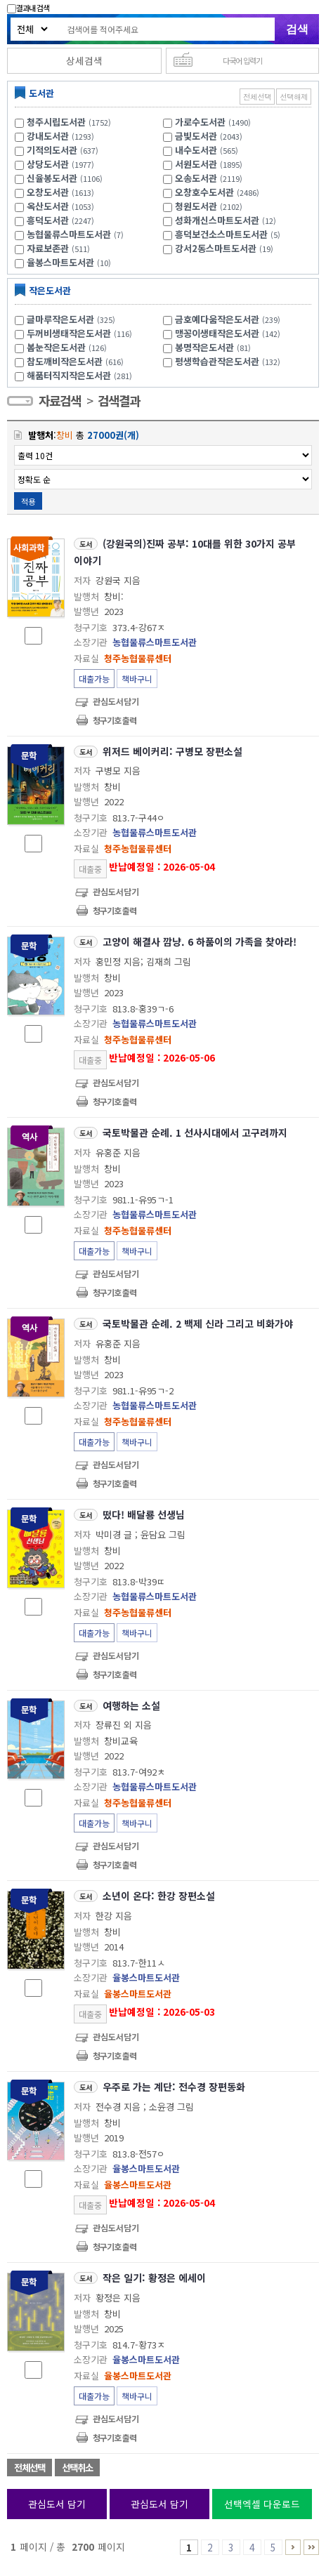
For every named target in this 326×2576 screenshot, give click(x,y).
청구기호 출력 (114, 720)
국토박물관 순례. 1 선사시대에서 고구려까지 (195, 1132)
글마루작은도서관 (73, 319)
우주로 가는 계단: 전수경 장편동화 (174, 2087)
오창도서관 (48, 192)
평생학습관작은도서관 (229, 361)
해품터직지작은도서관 (81, 375)
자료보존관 (48, 248)
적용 (28, 501)
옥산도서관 (48, 206)
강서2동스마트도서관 (215, 248)
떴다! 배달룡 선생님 (144, 1514)
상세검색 (84, 60)
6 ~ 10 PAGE (293, 2547)
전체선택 (257, 96)
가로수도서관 (200, 121)
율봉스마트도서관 (60, 262)
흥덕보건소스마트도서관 (221, 234)
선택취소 (77, 2467)
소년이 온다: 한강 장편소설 (159, 1896)
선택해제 (294, 96)
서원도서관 (196, 164)
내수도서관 (196, 150)
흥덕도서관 (48, 220)
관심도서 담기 (57, 2504)
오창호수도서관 (204, 192)
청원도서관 (196, 206)
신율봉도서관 (52, 178)
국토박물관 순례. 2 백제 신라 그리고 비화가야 (198, 1323)
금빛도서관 (196, 136)
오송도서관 (196, 178)
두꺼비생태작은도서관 (81, 333)
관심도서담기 (116, 701)
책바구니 (137, 679)
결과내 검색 (28, 7)
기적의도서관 (52, 150)
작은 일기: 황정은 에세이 (154, 2278)
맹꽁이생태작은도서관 (229, 333)
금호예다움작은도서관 (229, 319)
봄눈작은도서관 (68, 347)
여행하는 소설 (131, 1705)
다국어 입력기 (242, 60)
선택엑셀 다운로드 (262, 2504)
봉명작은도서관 (214, 347)
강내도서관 (48, 136)
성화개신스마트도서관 (217, 220)
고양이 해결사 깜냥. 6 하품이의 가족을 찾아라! (199, 941)
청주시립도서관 (56, 121)
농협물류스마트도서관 (69, 234)
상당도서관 (48, 164)
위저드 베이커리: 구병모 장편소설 (172, 751)
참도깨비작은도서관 (77, 361)
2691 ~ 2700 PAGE (311, 2547)
